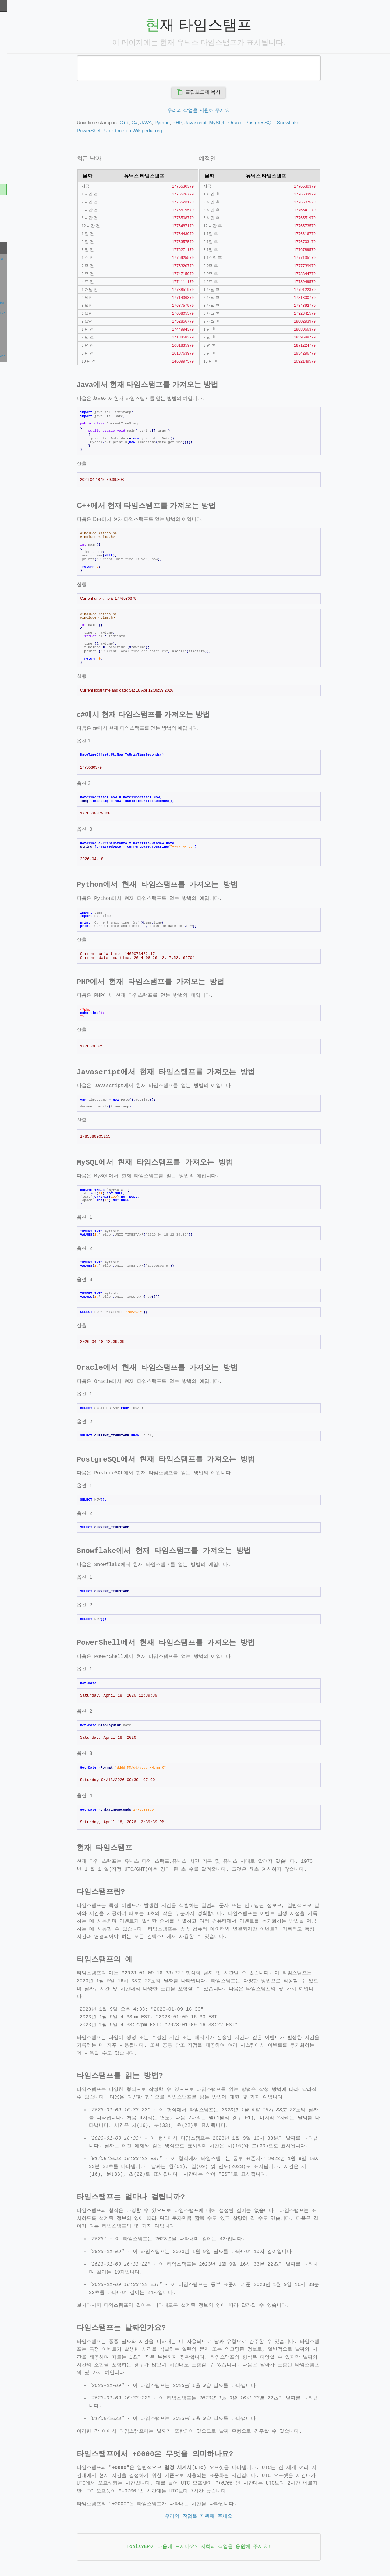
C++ (158, 122)
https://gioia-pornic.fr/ (26, 334)
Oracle (270, 122)
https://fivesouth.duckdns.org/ (34, 291)
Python (196, 122)
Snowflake (322, 122)
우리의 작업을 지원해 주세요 (233, 110)
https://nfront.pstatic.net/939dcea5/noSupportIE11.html (41, 356)
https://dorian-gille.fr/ (25, 345)
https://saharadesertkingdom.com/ (38, 270)
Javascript (230, 122)
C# (169, 122)
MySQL (252, 122)
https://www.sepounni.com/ (31, 280)
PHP (211, 122)
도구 (7, 5)
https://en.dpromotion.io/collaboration (41, 302)
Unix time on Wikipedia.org (168, 130)
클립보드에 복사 (233, 92)
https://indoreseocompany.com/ (35, 323)
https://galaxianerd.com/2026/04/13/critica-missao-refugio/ (41, 313)
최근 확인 (12, 247)
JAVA (180, 122)
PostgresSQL (294, 122)
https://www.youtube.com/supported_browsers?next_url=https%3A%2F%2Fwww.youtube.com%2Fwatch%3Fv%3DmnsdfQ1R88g (41, 259)
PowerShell (123, 130)
